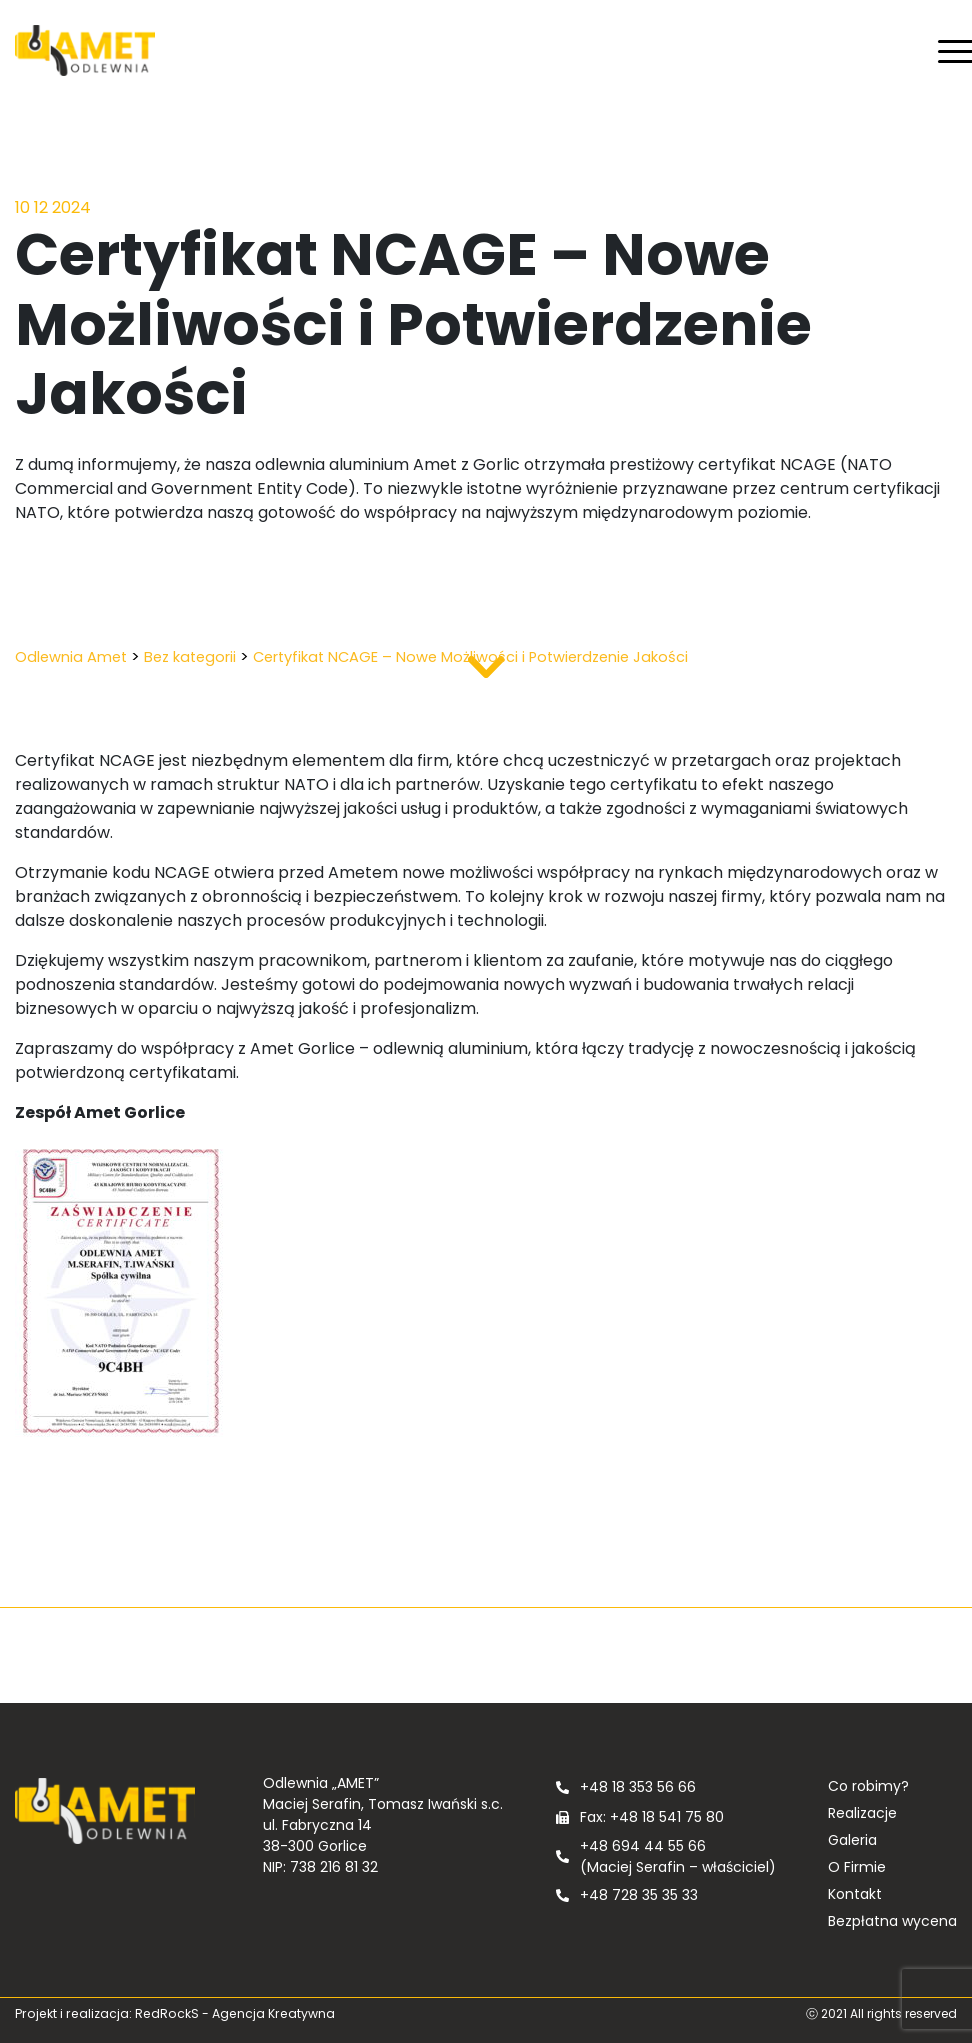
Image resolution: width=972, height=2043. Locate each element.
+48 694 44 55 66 (643, 1846)
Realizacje (862, 1813)
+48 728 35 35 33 (639, 1895)
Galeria (852, 1840)
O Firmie (857, 1867)
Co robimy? (868, 1786)
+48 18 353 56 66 (638, 1787)
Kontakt (855, 1894)
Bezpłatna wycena (892, 1921)
